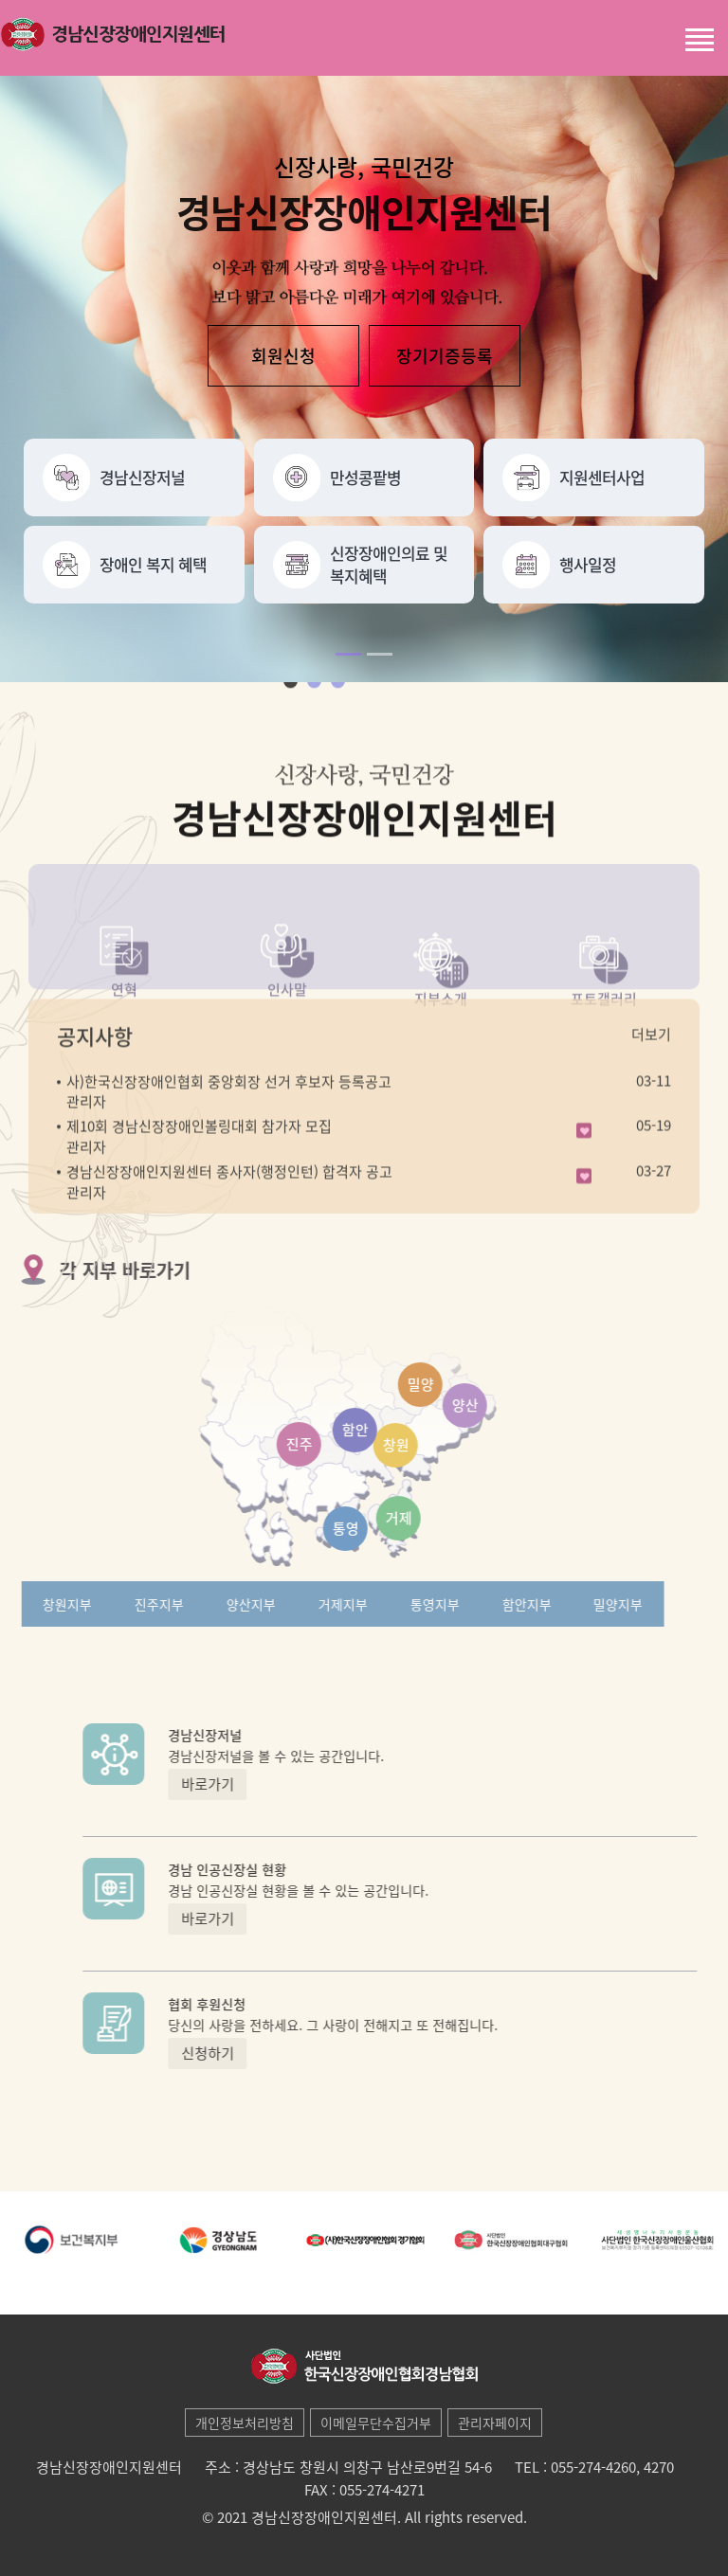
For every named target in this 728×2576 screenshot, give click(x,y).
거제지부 (305, 1603)
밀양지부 (581, 1603)
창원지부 (30, 1603)
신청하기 (244, 2053)
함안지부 (489, 1603)
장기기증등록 (444, 357)
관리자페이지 (495, 2422)
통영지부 (397, 1603)
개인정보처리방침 (244, 2422)
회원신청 (283, 357)
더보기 (651, 1071)
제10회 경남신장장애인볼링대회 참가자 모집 (199, 1163)
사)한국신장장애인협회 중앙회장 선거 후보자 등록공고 (228, 1118)
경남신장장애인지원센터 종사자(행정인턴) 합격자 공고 (229, 1208)
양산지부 (213, 1603)
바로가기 (244, 1784)
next (366, 723)
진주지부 (122, 1603)
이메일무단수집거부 (375, 2422)
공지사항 (95, 1073)
